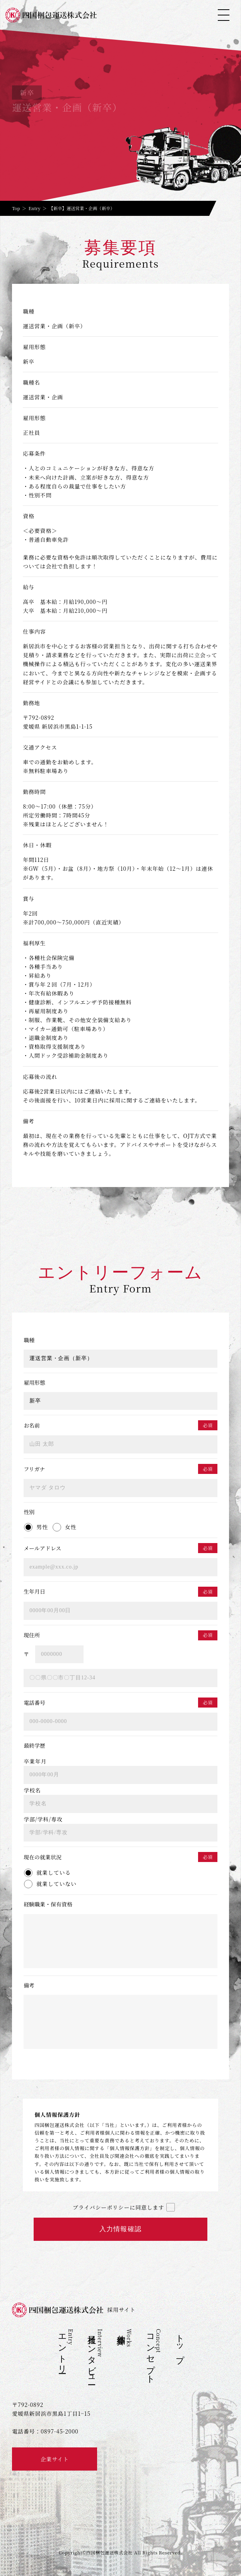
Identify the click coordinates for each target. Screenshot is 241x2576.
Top (16, 208)
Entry (35, 208)
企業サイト (55, 2459)
